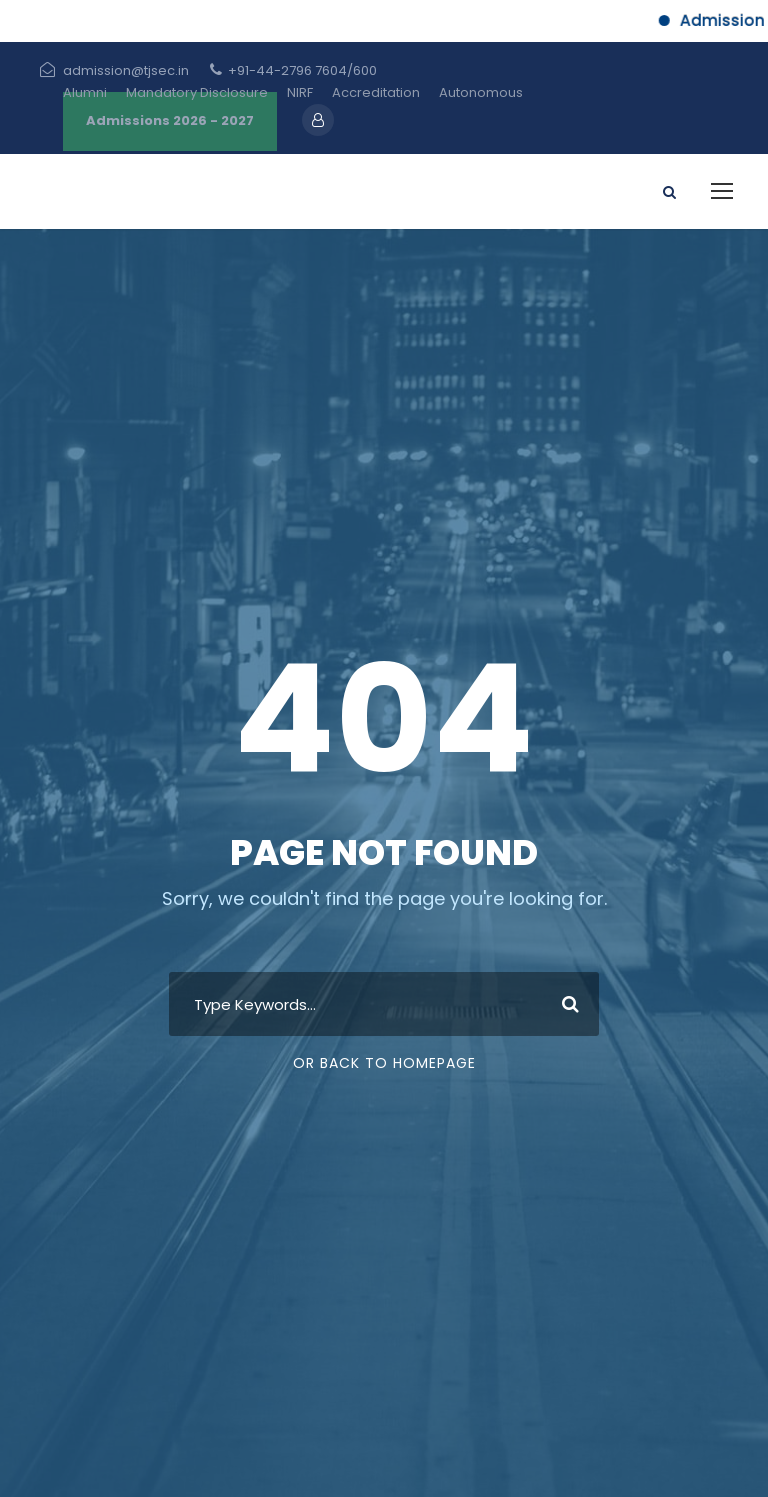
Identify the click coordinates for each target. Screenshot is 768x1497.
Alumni (85, 92)
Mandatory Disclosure (197, 92)
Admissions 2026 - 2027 (170, 120)
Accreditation (376, 92)
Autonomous (481, 92)
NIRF (300, 92)
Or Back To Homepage (384, 1063)
